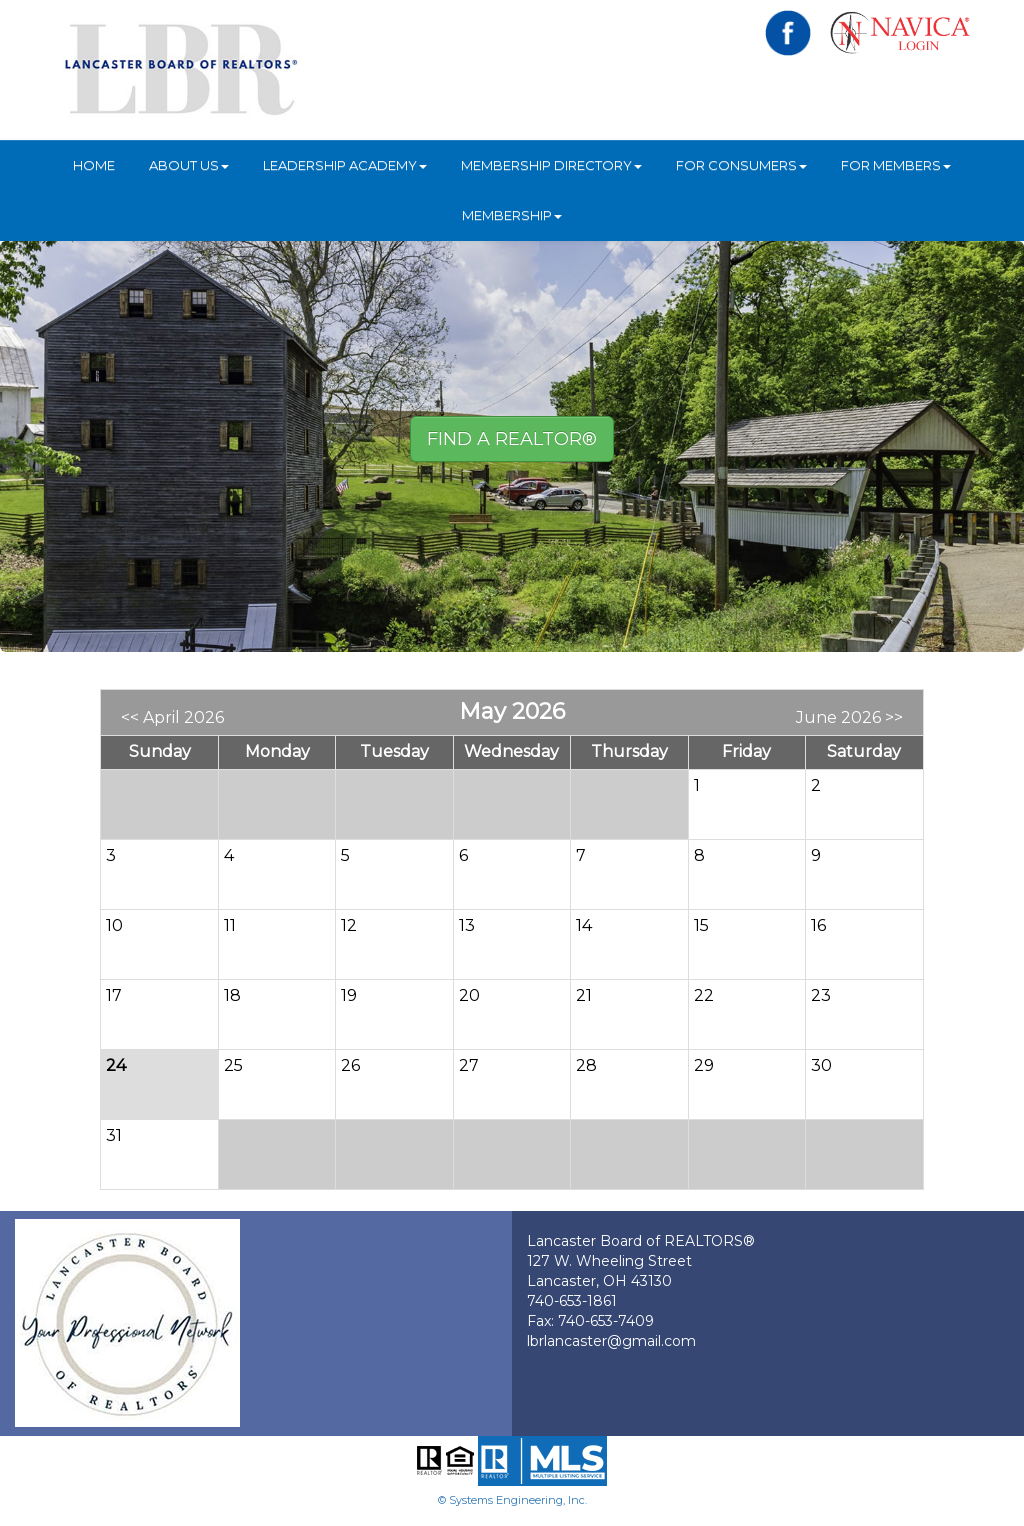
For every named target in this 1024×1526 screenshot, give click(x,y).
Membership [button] (512, 215)
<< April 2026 (172, 717)
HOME (94, 165)
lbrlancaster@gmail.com (611, 1341)
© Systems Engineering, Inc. (512, 1500)
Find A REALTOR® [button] (512, 439)
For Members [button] (896, 165)
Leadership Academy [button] (345, 165)
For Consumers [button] (741, 165)
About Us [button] (189, 165)
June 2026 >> (849, 717)
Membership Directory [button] (551, 165)
